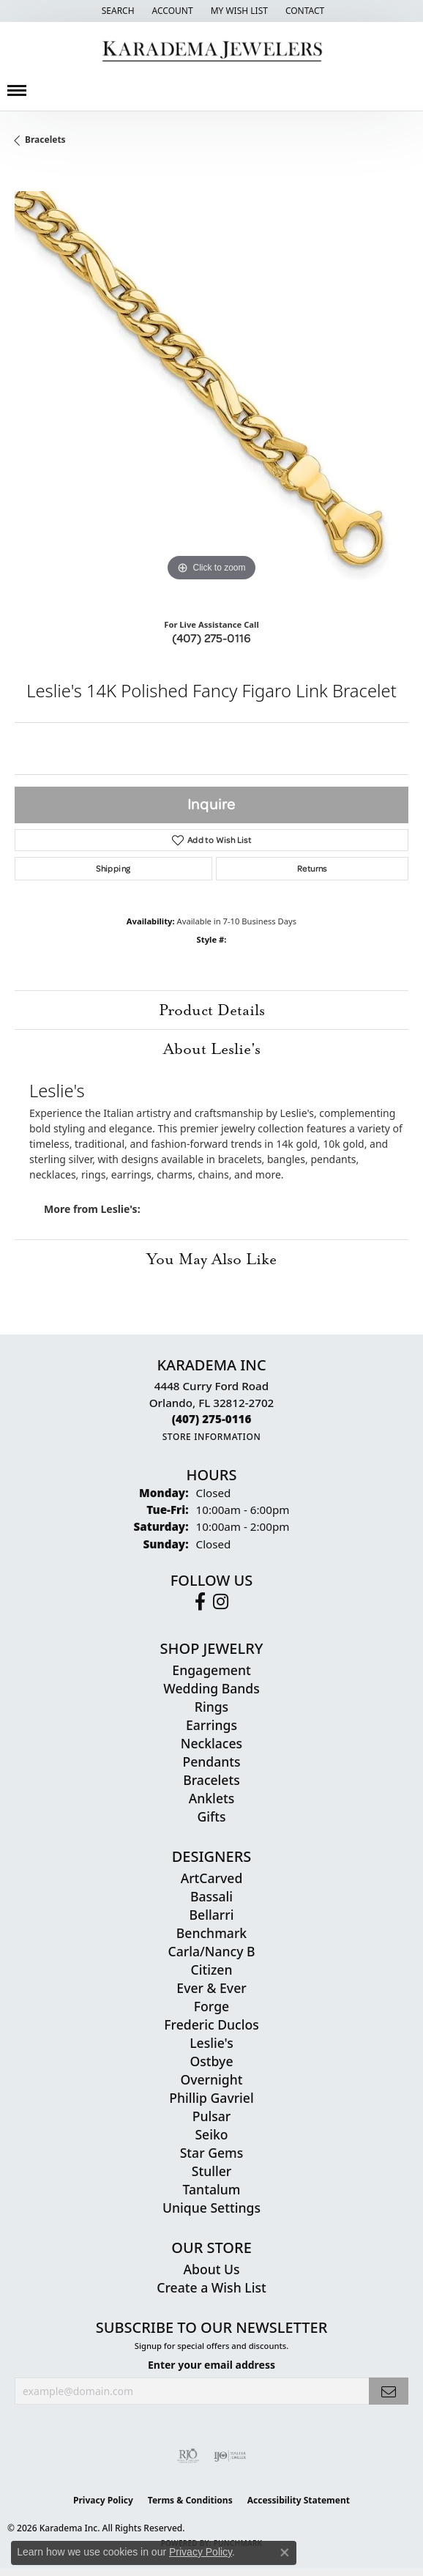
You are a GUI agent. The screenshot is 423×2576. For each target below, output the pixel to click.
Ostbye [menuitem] (211, 2061)
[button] (117, 11)
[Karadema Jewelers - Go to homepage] (211, 51)
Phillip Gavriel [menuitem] (211, 2098)
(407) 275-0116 (211, 638)
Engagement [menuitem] (211, 1670)
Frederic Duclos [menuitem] (211, 2024)
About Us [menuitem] (211, 2269)
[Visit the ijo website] (230, 2456)
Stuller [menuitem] (212, 2171)
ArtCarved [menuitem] (212, 1878)
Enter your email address (211, 2365)
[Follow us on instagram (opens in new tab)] (220, 1602)
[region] (211, 388)
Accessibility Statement (298, 2500)
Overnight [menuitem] (211, 2079)
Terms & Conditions (190, 2500)
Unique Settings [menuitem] (211, 2207)
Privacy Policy (103, 2500)
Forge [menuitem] (211, 2006)
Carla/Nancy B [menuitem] (211, 1951)
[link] (303, 11)
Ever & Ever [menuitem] (211, 1988)
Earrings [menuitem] (211, 1725)
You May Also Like (211, 1259)
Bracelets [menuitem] (211, 1780)
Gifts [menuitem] (211, 1816)
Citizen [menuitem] (212, 1969)
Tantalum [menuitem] (212, 2189)
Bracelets (45, 139)
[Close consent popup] (284, 2552)
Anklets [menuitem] (212, 1798)
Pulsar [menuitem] (211, 2116)
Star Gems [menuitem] (212, 2152)
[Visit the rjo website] (188, 2456)
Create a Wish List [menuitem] (211, 2287)
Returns (312, 868)
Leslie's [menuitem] (211, 2043)
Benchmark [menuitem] (211, 1933)
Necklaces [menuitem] (211, 1743)
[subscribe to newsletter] (388, 2391)
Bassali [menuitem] (211, 1896)
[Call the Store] (212, 1418)
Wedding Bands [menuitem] (211, 1688)
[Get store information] (211, 1436)
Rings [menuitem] (211, 1706)
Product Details (212, 1010)
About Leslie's (212, 1048)
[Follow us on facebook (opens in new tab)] (200, 1602)
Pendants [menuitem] (211, 1761)
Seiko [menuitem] (211, 2134)
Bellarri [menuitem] (212, 1914)
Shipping (113, 868)
